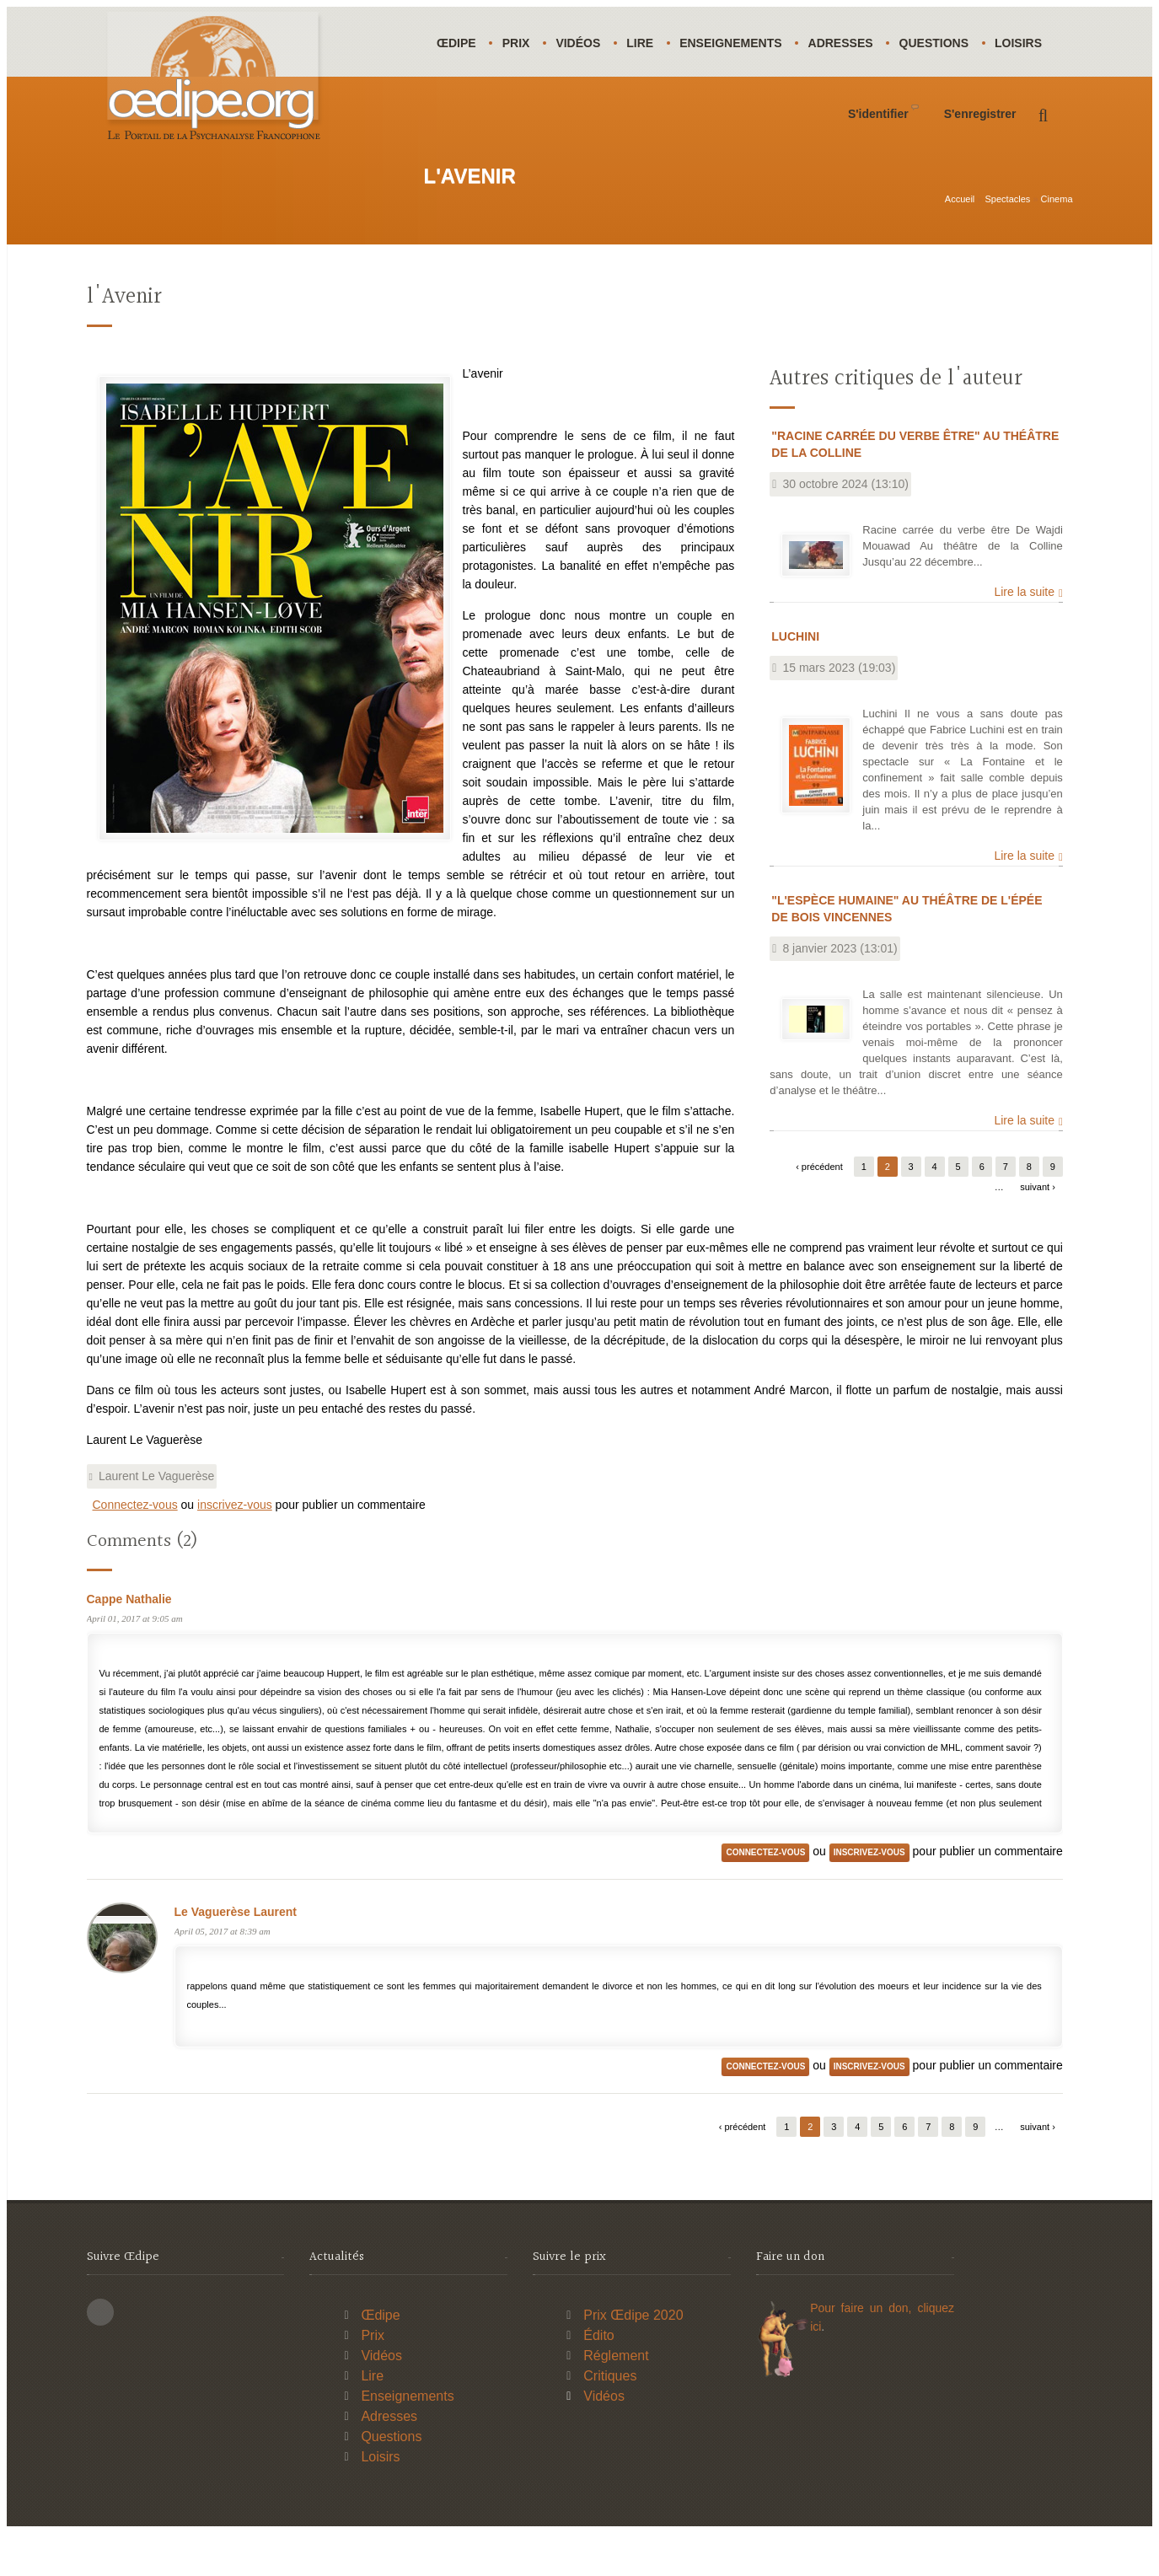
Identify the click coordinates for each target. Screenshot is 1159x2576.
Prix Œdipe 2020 (633, 2358)
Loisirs (462, 113)
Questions (950, 43)
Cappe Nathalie (129, 1642)
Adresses (854, 43)
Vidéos (584, 43)
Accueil (959, 242)
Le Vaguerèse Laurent (236, 1955)
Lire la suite (1024, 634)
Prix (520, 43)
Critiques (609, 2419)
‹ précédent (819, 1210)
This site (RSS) (100, 2355)
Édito (598, 2378)
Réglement (615, 2398)
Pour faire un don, (863, 2351)
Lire (649, 43)
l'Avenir (124, 340)
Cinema (1057, 242)
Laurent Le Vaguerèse (157, 1519)
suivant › (1037, 1230)
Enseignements (742, 43)
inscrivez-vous (234, 1547)
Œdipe (458, 43)
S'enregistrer (980, 184)
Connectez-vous (135, 1547)
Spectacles (1008, 242)
